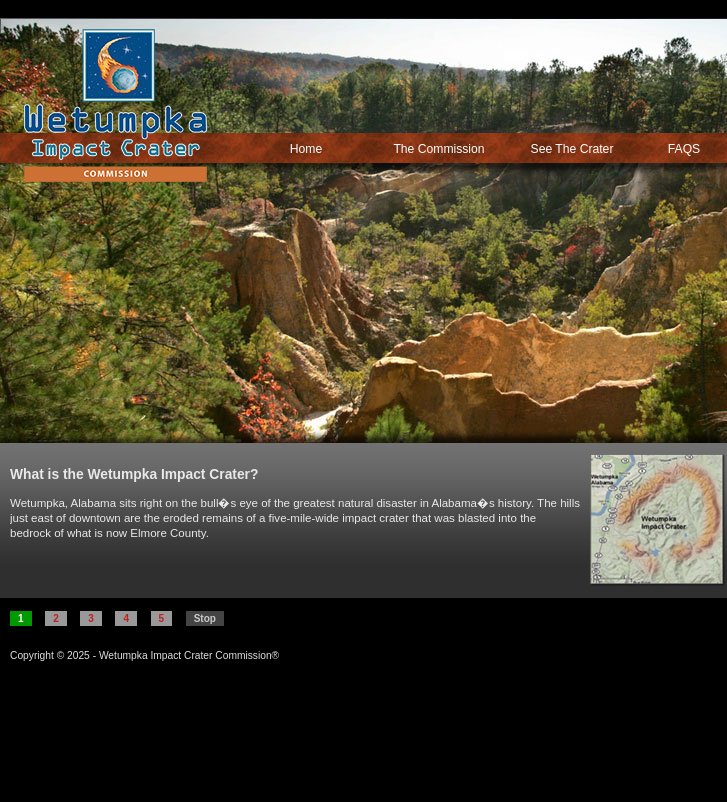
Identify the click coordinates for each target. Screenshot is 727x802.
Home (306, 149)
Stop (205, 618)
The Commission (438, 149)
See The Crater (572, 149)
